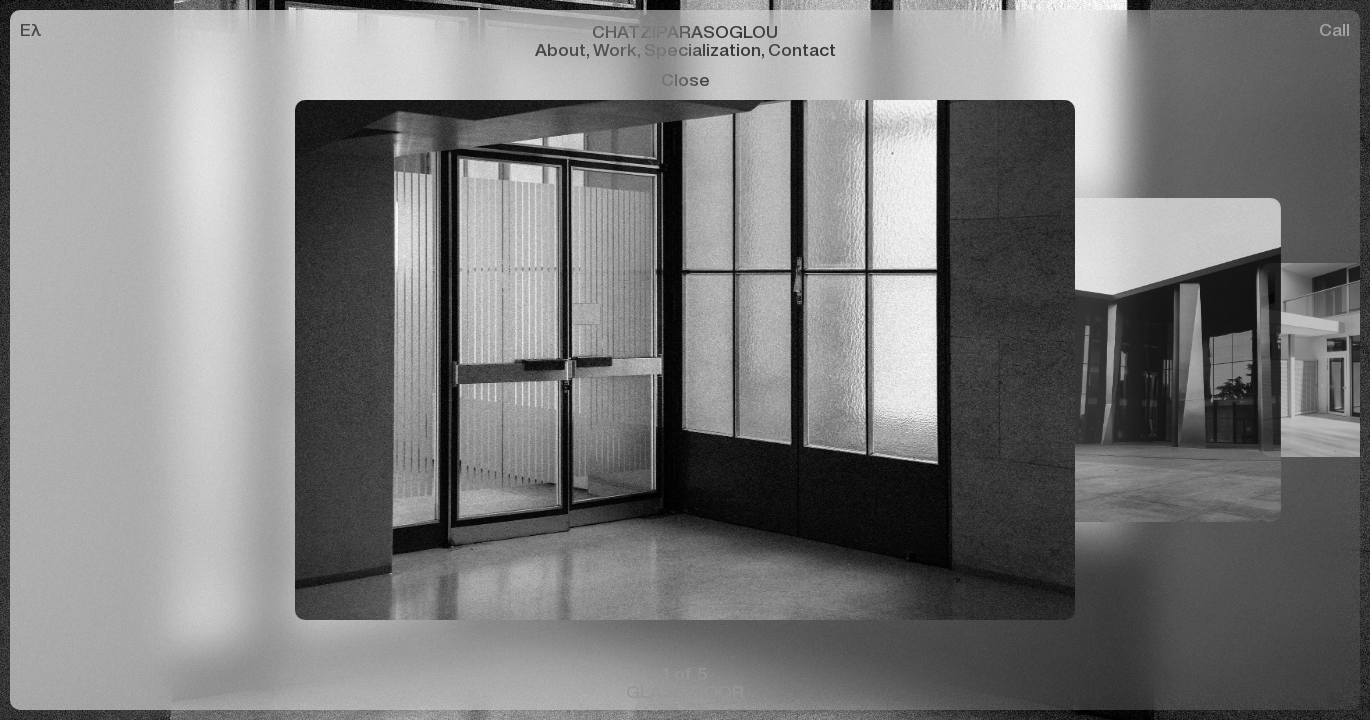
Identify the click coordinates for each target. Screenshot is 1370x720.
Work (618, 48)
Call (1334, 28)
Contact (802, 48)
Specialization (706, 48)
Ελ (31, 28)
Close (685, 79)
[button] (342, 360)
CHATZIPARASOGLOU (685, 30)
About (564, 48)
